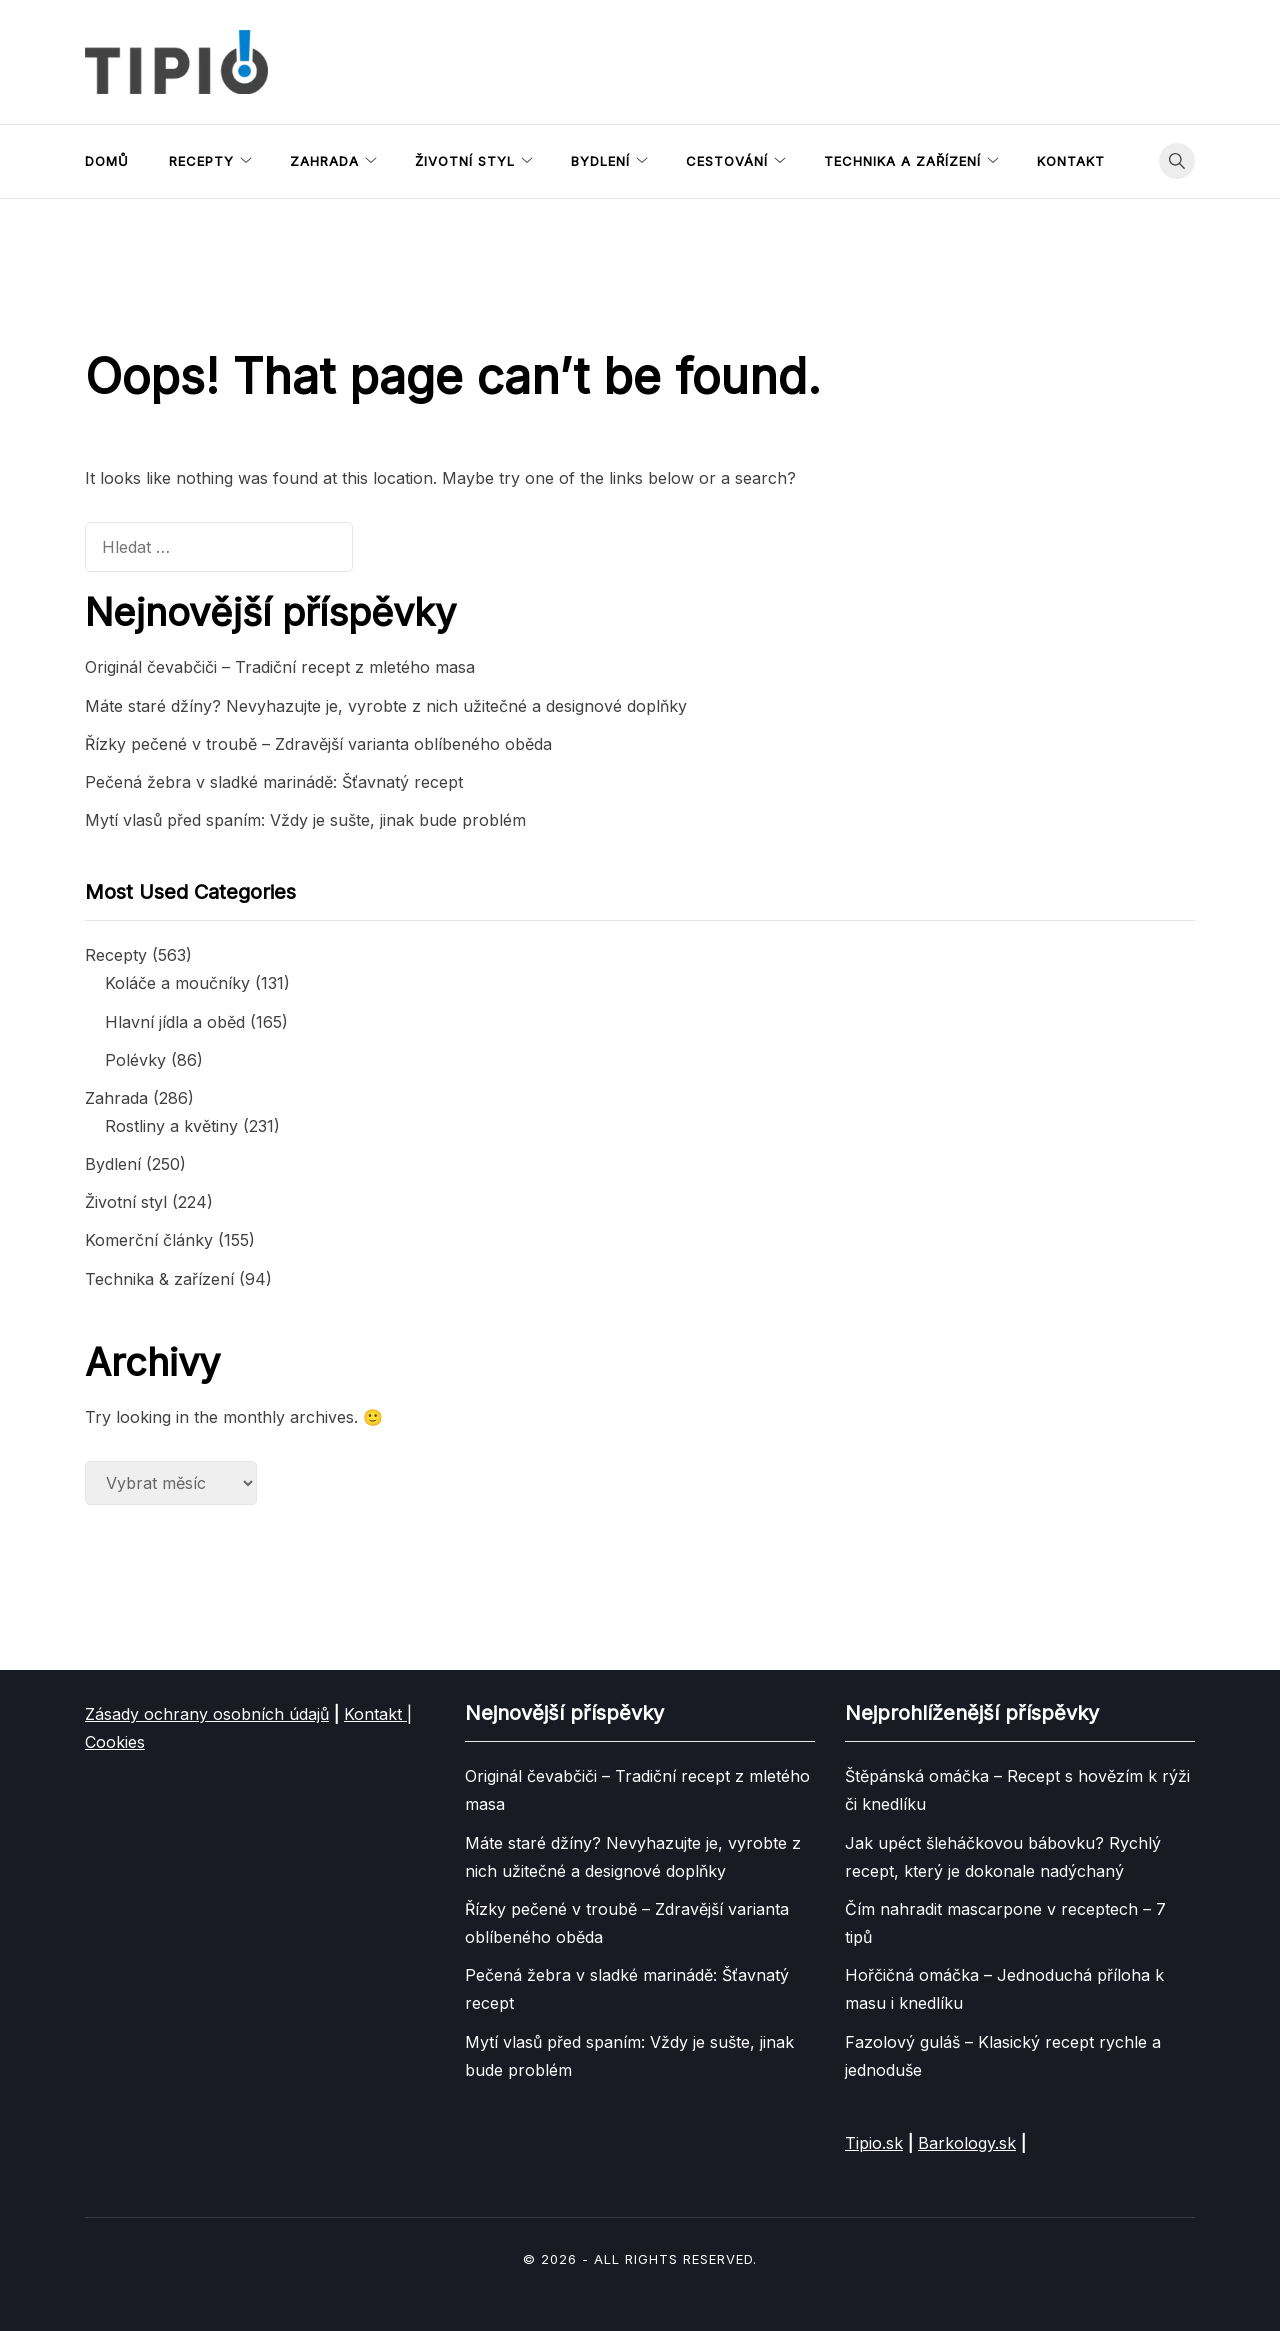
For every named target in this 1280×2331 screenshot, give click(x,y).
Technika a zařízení (902, 161)
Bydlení (600, 161)
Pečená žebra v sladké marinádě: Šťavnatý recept (274, 782)
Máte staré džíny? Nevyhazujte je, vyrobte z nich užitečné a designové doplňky (386, 706)
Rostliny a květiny (171, 1126)
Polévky (135, 1060)
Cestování (727, 161)
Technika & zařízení (159, 1279)
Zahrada (324, 161)
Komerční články (149, 1240)
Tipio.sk (874, 2143)
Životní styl (465, 161)
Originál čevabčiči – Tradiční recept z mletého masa (280, 667)
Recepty (201, 161)
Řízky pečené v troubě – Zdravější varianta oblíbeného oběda (318, 744)
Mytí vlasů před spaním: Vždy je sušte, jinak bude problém (305, 820)
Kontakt (1071, 161)
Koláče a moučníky (177, 983)
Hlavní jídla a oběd (175, 1022)
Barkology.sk (967, 2143)
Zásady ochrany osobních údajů (207, 1714)
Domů (107, 161)
